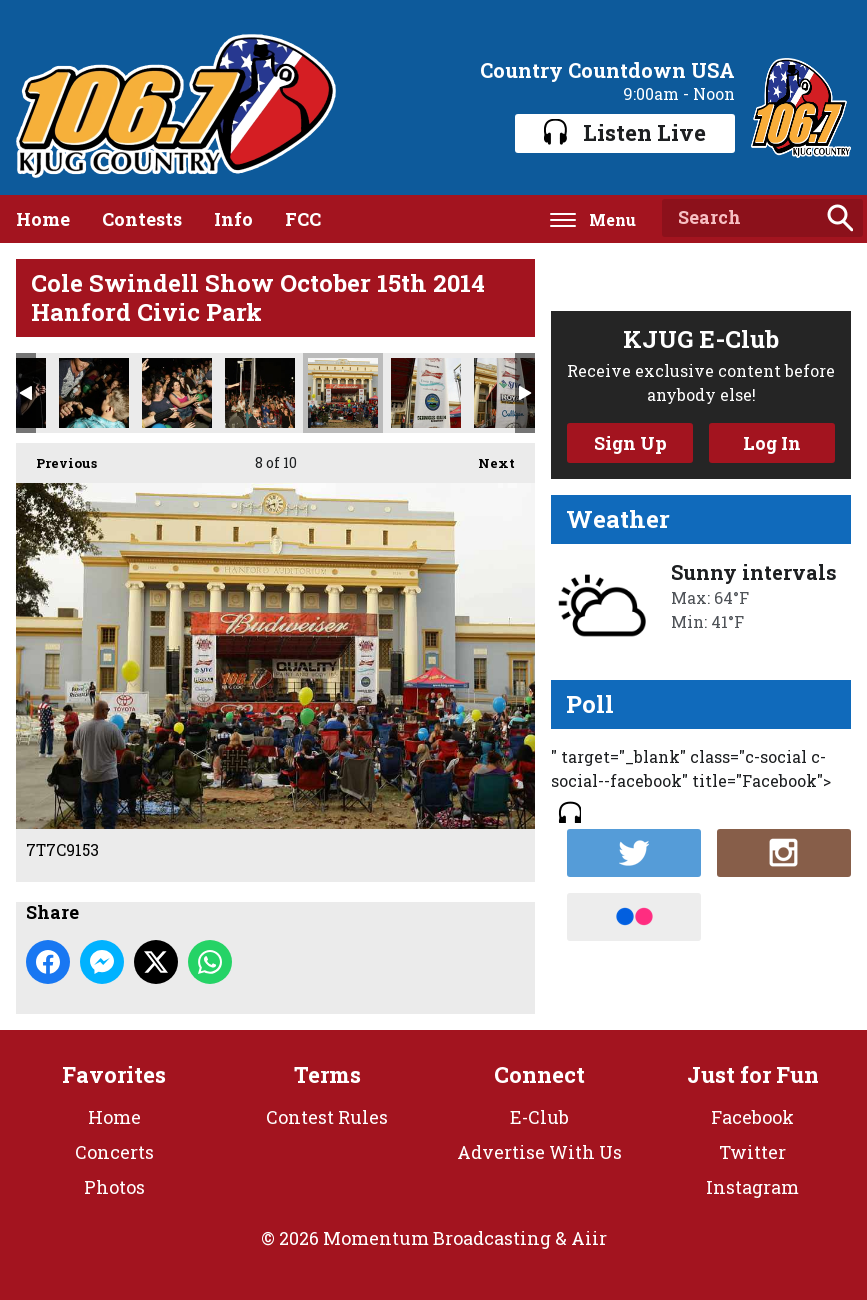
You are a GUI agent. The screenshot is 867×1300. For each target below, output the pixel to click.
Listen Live (625, 132)
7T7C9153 (343, 393)
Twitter (752, 1152)
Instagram (752, 1187)
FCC (303, 219)
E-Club (539, 1117)
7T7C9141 (426, 393)
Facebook (752, 1117)
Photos (114, 1187)
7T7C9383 (260, 393)
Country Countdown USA (607, 70)
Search (840, 218)
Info (233, 219)
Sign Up (630, 443)
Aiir (589, 1238)
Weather (618, 519)
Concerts (114, 1152)
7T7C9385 (94, 393)
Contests (142, 219)
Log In (772, 443)
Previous (56, 457)
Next (486, 457)
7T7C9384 (177, 393)
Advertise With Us (539, 1152)
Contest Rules (327, 1117)
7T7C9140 (509, 393)
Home (43, 219)
